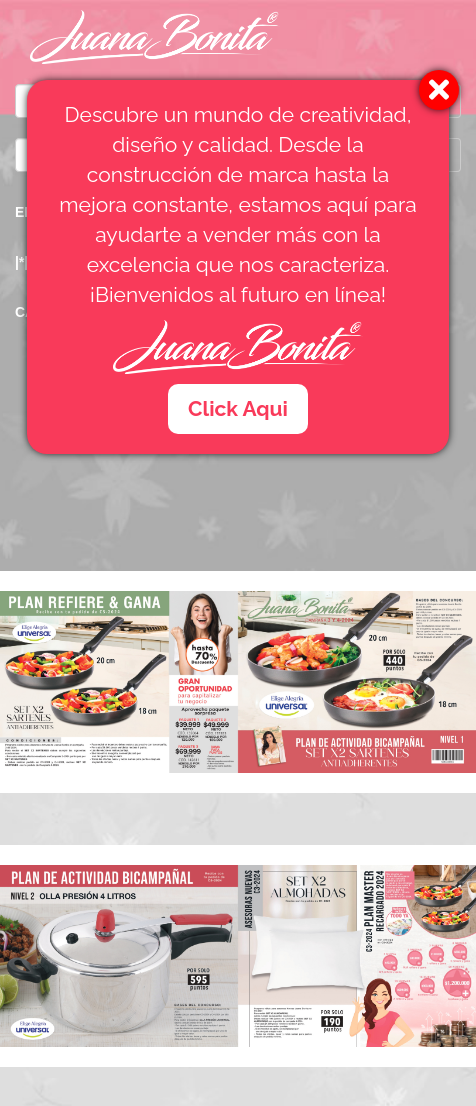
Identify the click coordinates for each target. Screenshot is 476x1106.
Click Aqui (238, 408)
